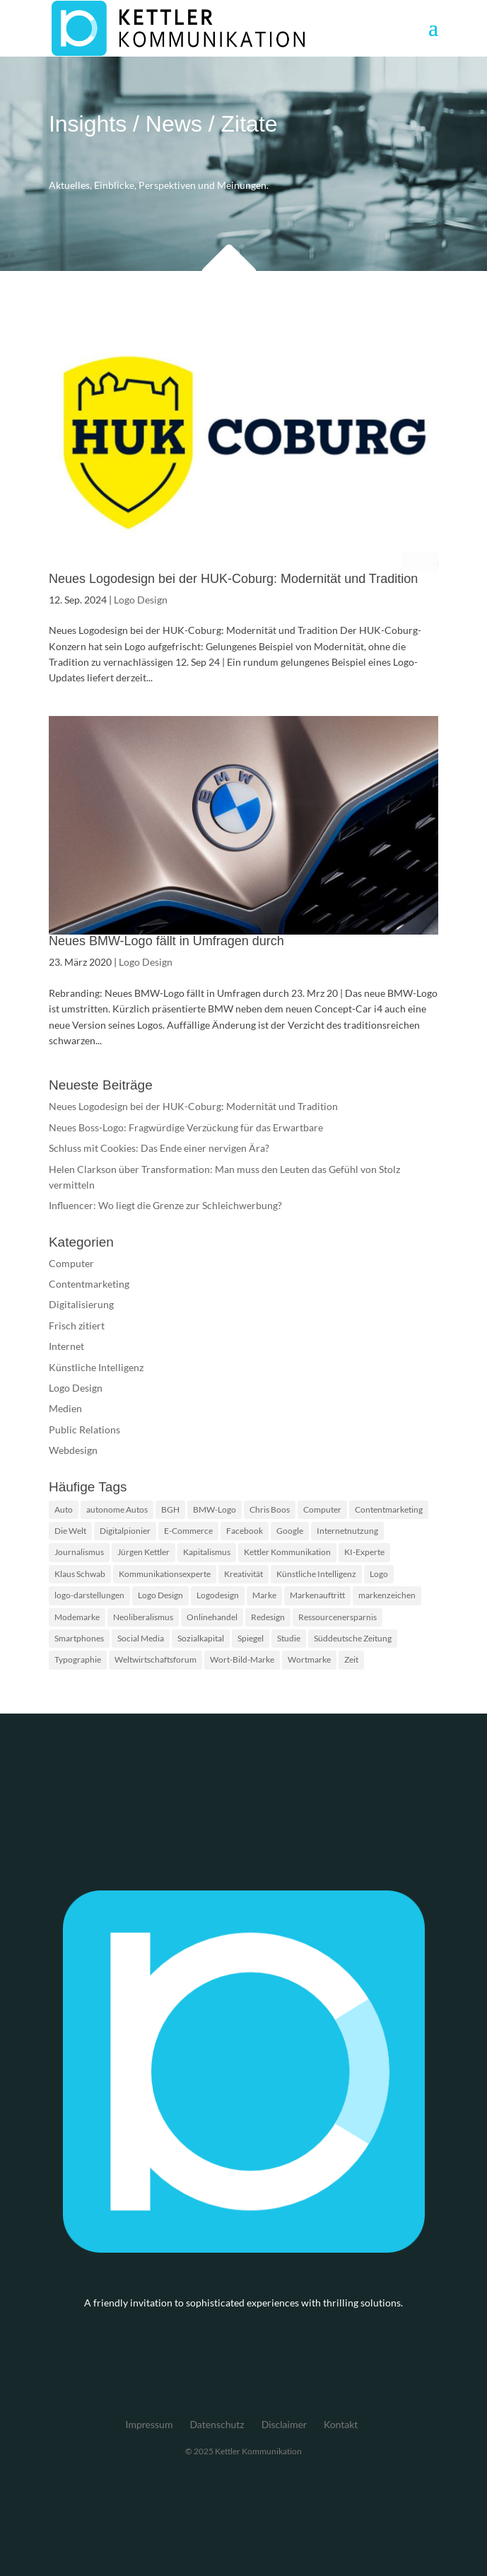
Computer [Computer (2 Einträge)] (322, 1509)
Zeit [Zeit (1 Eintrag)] (351, 1659)
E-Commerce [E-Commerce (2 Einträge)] (188, 1530)
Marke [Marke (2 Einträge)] (264, 1595)
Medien (65, 1408)
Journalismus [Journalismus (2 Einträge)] (79, 1552)
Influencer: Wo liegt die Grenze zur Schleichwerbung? (165, 1205)
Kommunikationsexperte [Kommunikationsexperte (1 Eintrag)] (165, 1574)
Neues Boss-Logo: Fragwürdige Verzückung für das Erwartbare (186, 1127)
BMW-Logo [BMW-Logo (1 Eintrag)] (214, 1509)
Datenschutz (216, 2424)
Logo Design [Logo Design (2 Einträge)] (160, 1595)
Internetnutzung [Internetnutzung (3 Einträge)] (347, 1530)
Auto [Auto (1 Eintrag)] (63, 1509)
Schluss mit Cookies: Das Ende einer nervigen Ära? (159, 1148)
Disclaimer (284, 2424)
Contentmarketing (89, 1284)
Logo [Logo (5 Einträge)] (379, 1574)
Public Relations (84, 1429)
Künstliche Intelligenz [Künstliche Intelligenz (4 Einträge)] (316, 1574)
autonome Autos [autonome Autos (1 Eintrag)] (117, 1509)
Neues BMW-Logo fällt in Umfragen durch (166, 941)
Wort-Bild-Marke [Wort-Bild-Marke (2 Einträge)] (242, 1659)
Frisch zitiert (77, 1325)
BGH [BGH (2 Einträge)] (170, 1509)
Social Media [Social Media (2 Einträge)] (140, 1638)
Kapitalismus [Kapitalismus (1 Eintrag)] (206, 1552)
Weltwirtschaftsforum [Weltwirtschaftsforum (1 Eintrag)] (155, 1659)
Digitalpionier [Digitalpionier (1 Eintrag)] (125, 1530)
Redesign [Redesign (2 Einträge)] (268, 1617)
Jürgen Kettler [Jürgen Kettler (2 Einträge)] (143, 1552)
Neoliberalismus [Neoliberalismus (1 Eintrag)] (143, 1617)
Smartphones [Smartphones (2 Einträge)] (79, 1638)
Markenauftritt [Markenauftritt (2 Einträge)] (317, 1595)
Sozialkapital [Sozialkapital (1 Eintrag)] (200, 1638)
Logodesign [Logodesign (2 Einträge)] (217, 1595)
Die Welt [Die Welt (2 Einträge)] (70, 1530)
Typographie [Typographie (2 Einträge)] (77, 1659)
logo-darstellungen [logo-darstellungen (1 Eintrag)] (89, 1595)
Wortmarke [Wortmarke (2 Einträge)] (309, 1659)
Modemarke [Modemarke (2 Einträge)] (77, 1617)
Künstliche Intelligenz (96, 1367)
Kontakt (341, 2424)
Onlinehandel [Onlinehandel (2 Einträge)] (212, 1617)
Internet (66, 1346)
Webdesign (73, 1450)
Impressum (149, 2424)
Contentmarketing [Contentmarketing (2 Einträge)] (389, 1509)
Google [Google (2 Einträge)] (289, 1530)
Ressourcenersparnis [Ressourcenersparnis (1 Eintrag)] (337, 1617)
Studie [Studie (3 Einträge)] (288, 1638)
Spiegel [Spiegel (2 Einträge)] (250, 1638)
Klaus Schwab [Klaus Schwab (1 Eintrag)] (79, 1574)
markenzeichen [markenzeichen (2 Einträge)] (387, 1595)
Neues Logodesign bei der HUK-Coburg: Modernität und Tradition (233, 579)
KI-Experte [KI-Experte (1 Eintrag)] (364, 1552)
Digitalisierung (81, 1304)
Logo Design (141, 600)
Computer (71, 1263)
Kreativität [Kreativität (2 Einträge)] (243, 1574)
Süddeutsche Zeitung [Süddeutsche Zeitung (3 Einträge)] (353, 1638)
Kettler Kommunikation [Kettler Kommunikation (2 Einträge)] (287, 1552)
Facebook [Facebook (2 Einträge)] (244, 1530)
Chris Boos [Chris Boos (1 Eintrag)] (270, 1509)
